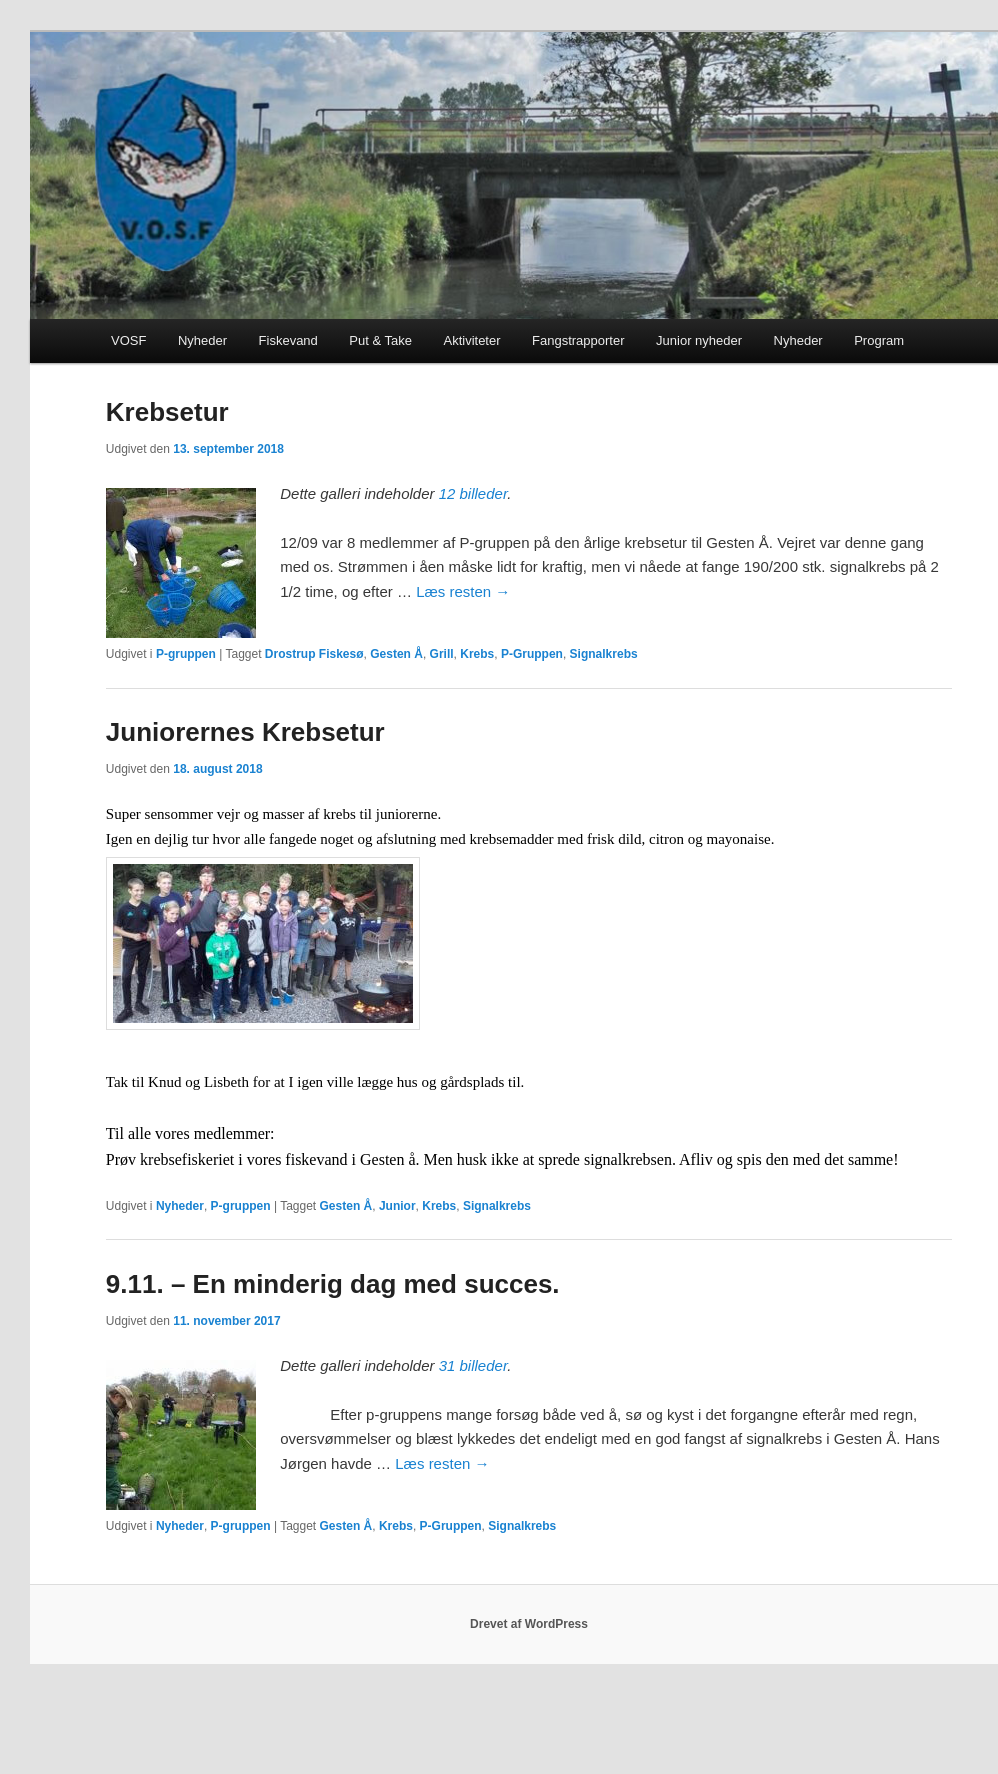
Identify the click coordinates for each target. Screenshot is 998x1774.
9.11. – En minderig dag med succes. (333, 1284)
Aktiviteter (471, 340)
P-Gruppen (532, 654)
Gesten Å (396, 654)
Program (879, 340)
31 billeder (473, 1365)
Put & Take (380, 340)
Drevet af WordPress (529, 1624)
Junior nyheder (699, 340)
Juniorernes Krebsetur (245, 732)
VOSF (128, 340)
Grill (442, 654)
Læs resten (463, 591)
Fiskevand (288, 340)
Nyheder (202, 340)
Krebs (477, 654)
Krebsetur (167, 412)
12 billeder (473, 493)
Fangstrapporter (578, 340)
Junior (397, 1206)
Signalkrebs (604, 654)
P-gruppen (186, 654)
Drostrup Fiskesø (314, 654)
